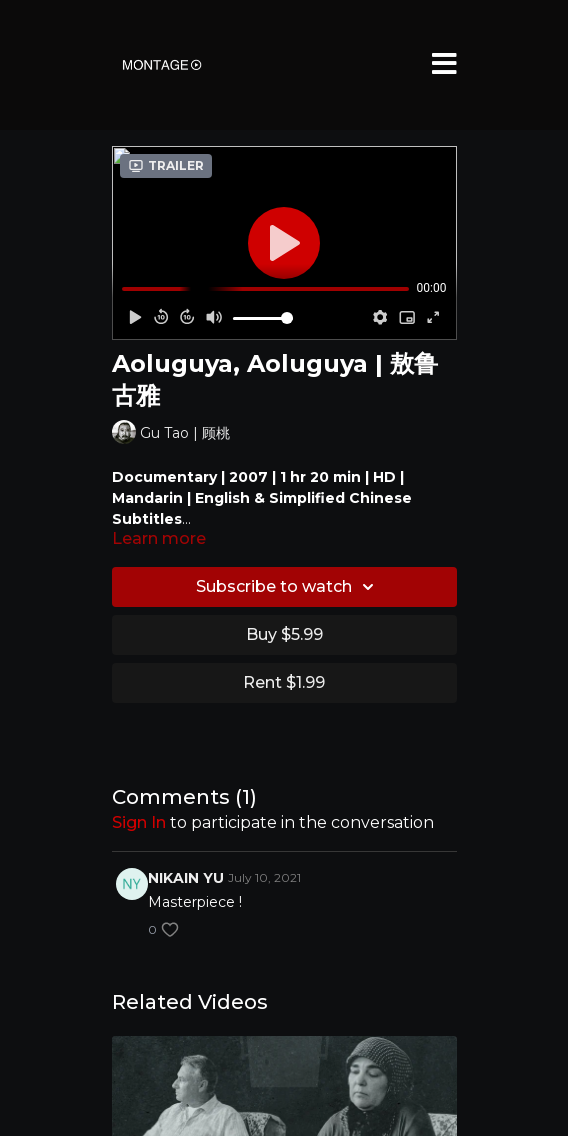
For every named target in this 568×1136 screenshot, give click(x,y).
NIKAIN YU (186, 878)
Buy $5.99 (284, 634)
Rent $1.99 (284, 682)
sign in (139, 822)
